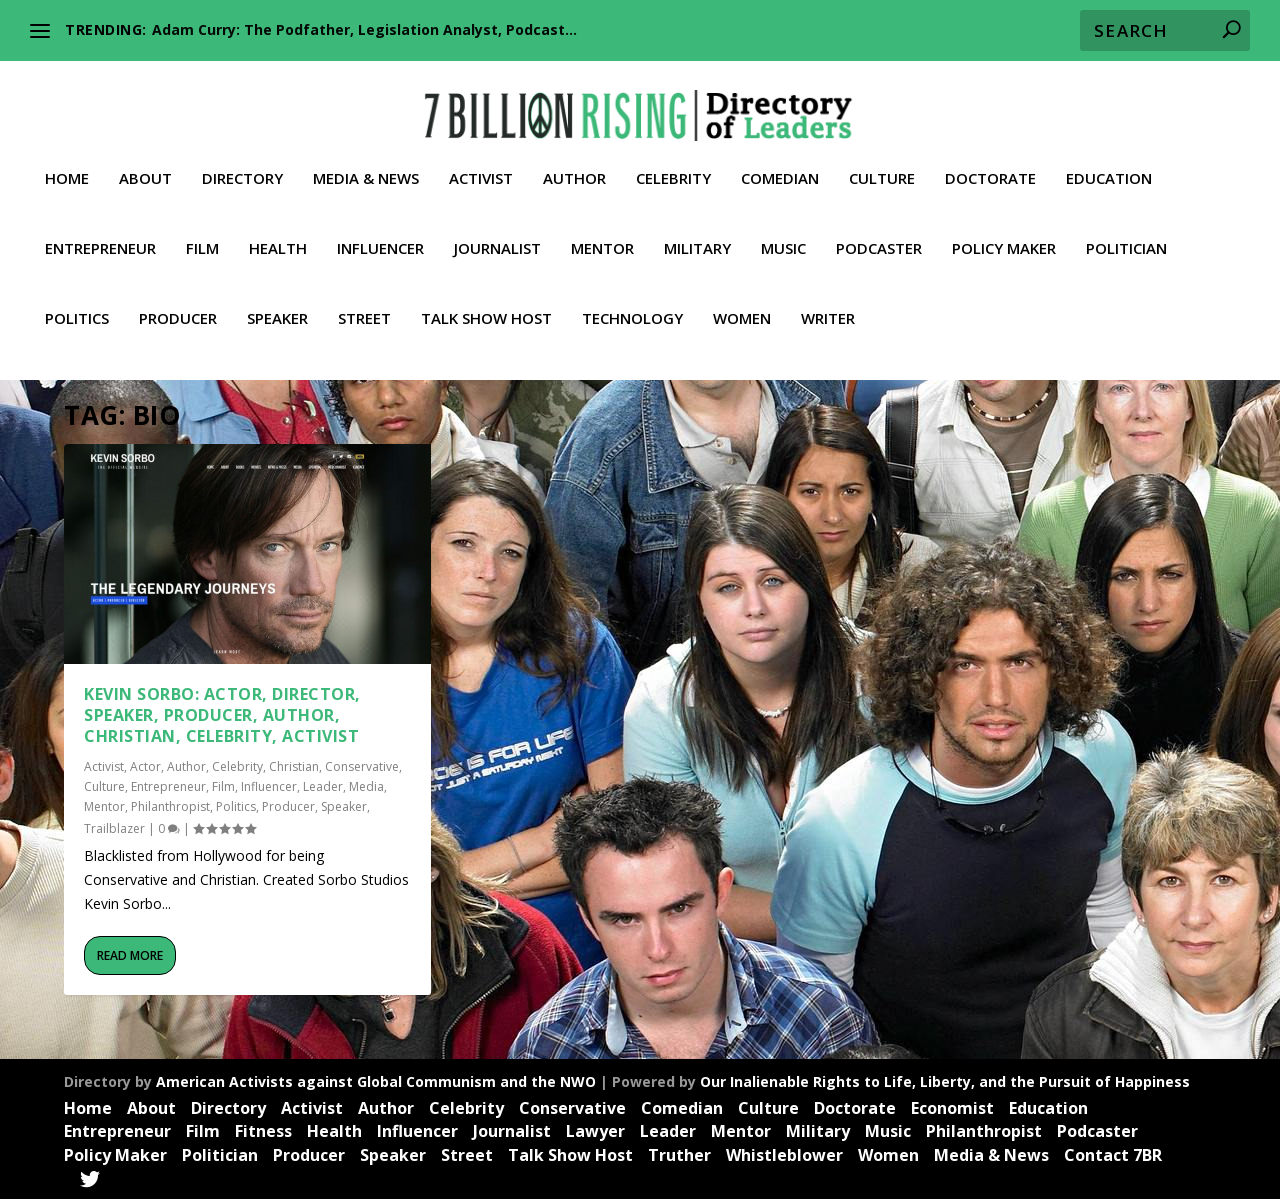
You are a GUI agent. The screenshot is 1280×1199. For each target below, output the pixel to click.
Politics (77, 301)
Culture (882, 161)
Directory (242, 161)
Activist (481, 161)
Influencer (380, 231)
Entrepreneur (100, 231)
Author (574, 161)
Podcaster (879, 231)
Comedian (780, 161)
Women (742, 301)
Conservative (362, 765)
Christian (294, 765)
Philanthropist (170, 805)
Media (366, 785)
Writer (828, 301)
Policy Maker (1004, 231)
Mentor (602, 231)
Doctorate (990, 161)
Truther (679, 1154)
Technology (632, 301)
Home (67, 161)
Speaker (277, 301)
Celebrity (673, 161)
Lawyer (595, 1130)
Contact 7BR (1113, 1154)
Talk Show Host (486, 301)
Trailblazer (114, 827)
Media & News (366, 161)
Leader (323, 785)
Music (783, 231)
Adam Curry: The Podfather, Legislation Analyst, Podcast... (364, 29)
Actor (145, 765)
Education (1109, 161)
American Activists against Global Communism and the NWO (376, 1080)
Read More (130, 954)
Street (364, 301)
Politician (1126, 231)
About (145, 161)
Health (278, 231)
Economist (952, 1107)
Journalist (497, 231)
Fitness (263, 1130)
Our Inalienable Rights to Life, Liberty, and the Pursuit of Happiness (945, 1080)
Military (697, 231)
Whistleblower (784, 1154)
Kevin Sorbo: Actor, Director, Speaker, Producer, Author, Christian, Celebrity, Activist (222, 714)
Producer (178, 301)
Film (202, 231)
